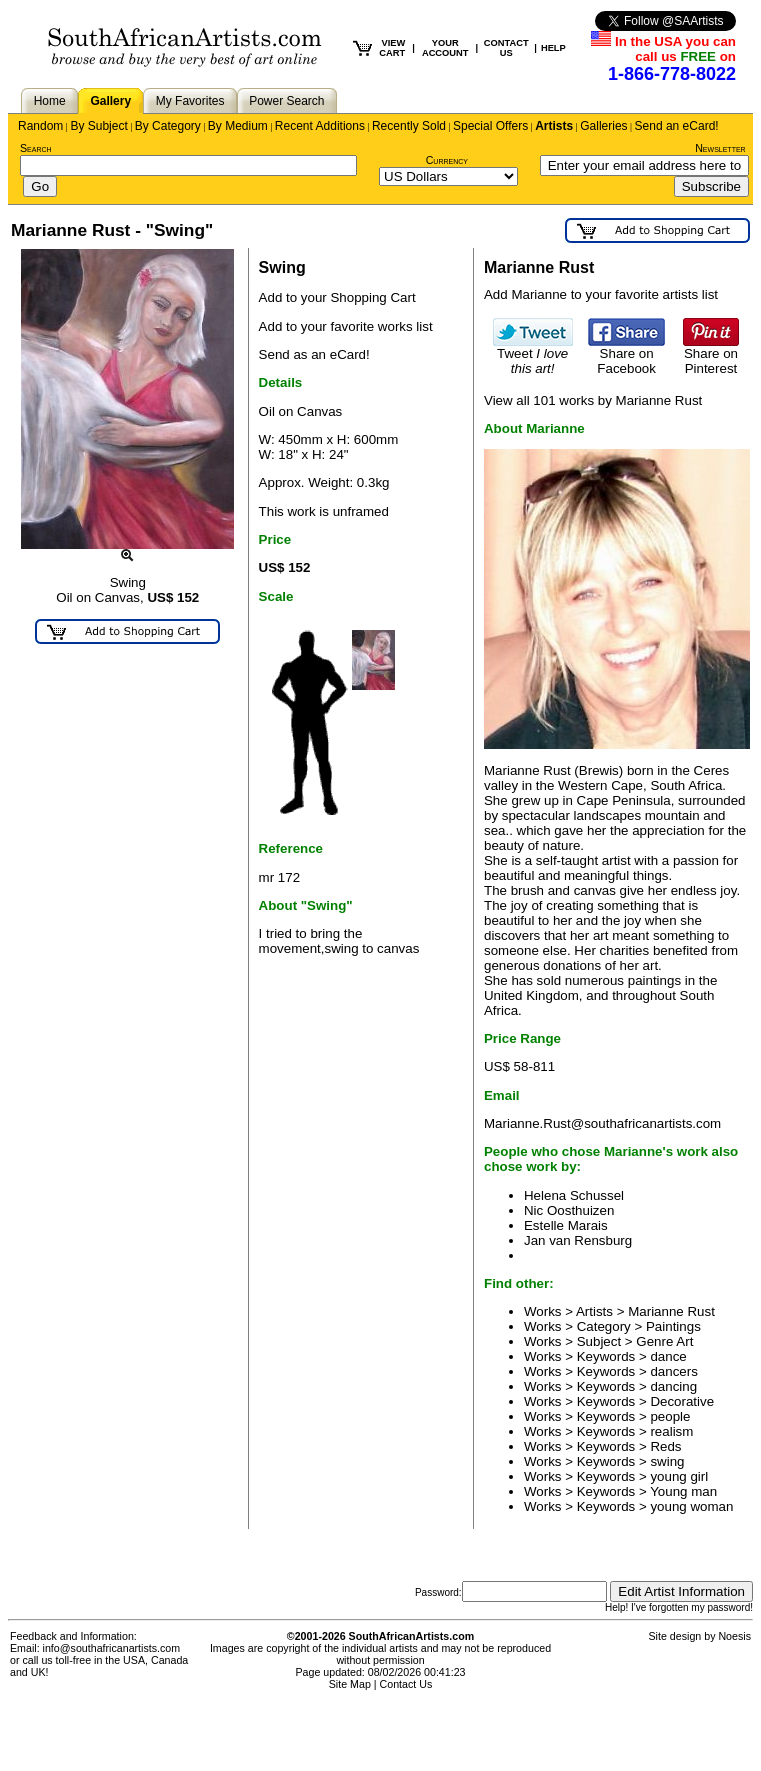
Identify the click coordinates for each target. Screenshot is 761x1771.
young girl (679, 1476)
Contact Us (406, 1684)
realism (671, 1431)
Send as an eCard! (314, 354)
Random (40, 126)
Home (50, 101)
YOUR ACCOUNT (445, 48)
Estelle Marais (566, 1225)
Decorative (682, 1401)
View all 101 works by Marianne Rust (593, 400)
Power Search (286, 101)
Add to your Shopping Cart (337, 297)
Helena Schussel (574, 1195)
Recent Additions (320, 126)
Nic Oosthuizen (569, 1210)
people (670, 1416)
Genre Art (664, 1341)
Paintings (673, 1326)
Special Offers (490, 126)
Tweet (533, 355)
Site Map (350, 1684)
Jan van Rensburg (578, 1240)
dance (668, 1356)
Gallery (110, 101)
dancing (673, 1386)
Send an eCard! (677, 126)
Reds (665, 1446)
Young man (683, 1491)
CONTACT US (506, 48)
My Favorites (190, 101)
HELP (553, 48)
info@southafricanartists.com (112, 1648)
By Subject (98, 126)
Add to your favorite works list (346, 326)
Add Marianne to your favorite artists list (601, 294)
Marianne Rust (671, 1311)
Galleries (603, 126)
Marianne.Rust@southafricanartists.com (602, 1123)
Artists (554, 126)
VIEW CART (392, 48)
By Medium (238, 126)
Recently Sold (409, 126)
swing (667, 1461)
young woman (691, 1506)
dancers (673, 1371)
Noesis (734, 1636)
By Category (168, 126)
